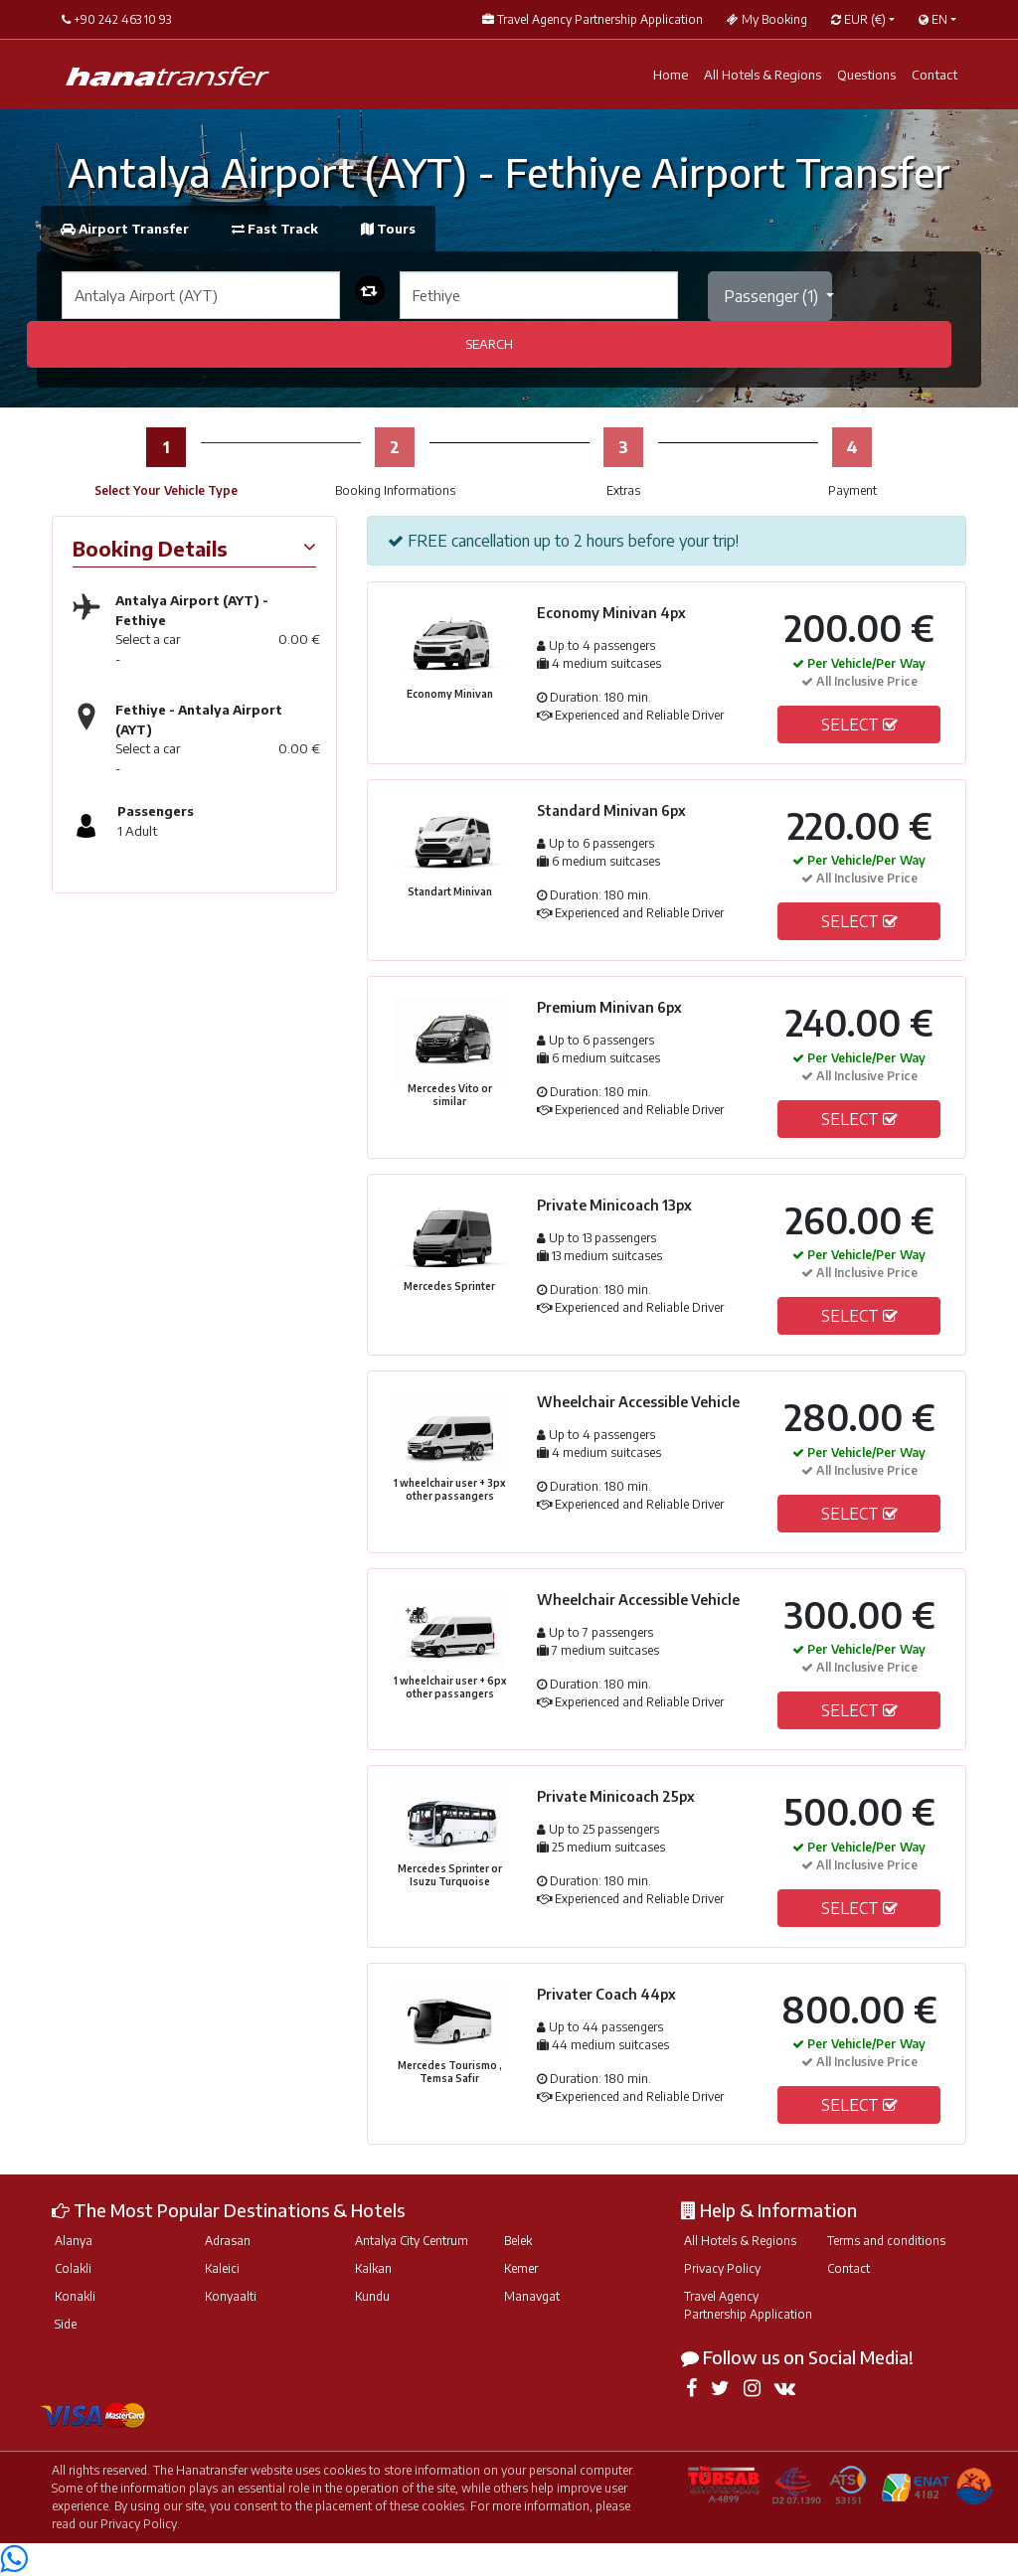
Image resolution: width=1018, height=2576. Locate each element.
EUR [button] (858, 19)
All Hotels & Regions (762, 74)
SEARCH (489, 344)
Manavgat (532, 2296)
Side (66, 2324)
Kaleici (222, 2268)
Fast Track (276, 229)
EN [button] (933, 19)
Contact (934, 74)
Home (670, 74)
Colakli (73, 2268)
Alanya (73, 2240)
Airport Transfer (126, 229)
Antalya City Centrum (411, 2240)
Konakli (75, 2296)
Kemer (521, 2268)
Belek (518, 2240)
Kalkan (373, 2268)
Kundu (372, 2296)
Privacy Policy (722, 2268)
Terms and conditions (886, 2240)
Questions (866, 74)
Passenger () (773, 296)
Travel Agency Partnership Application (748, 2305)
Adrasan (228, 2240)
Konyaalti (230, 2296)
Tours (388, 229)
